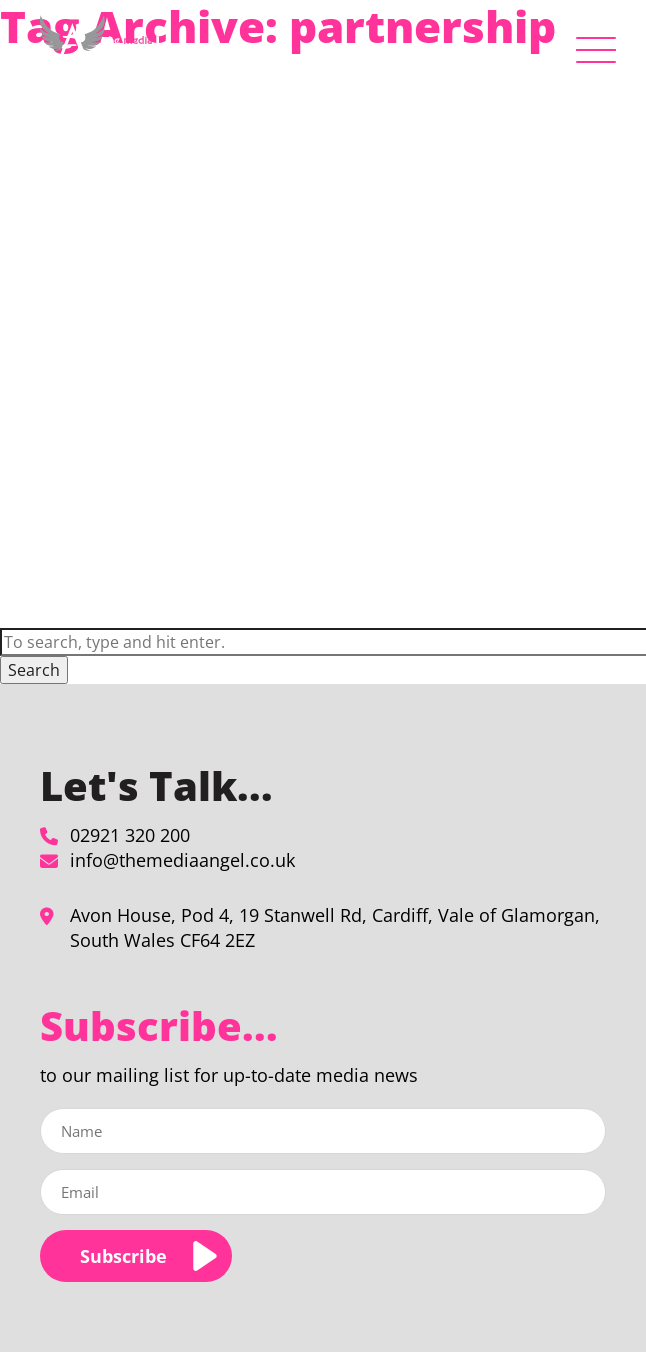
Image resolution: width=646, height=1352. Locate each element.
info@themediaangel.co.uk (182, 860)
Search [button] (34, 670)
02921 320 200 (130, 835)
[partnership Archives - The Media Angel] (99, 45)
